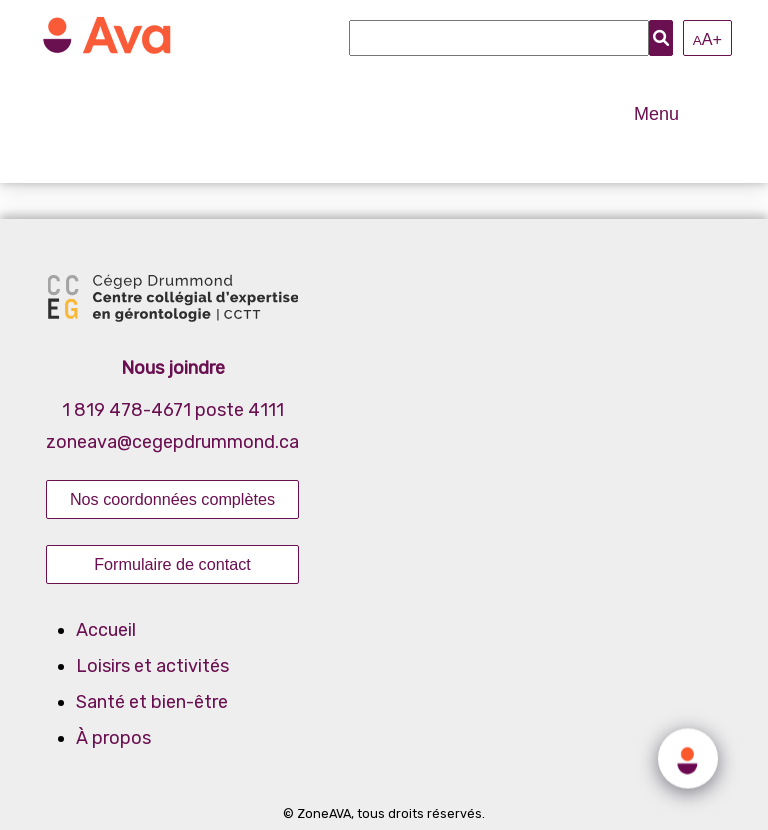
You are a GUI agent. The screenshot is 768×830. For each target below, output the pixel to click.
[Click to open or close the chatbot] (688, 756)
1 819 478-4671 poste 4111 (173, 410)
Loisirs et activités (152, 666)
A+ (707, 39)
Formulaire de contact (172, 564)
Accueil (106, 630)
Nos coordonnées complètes (172, 499)
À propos (113, 738)
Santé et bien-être (152, 702)
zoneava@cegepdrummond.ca (172, 442)
